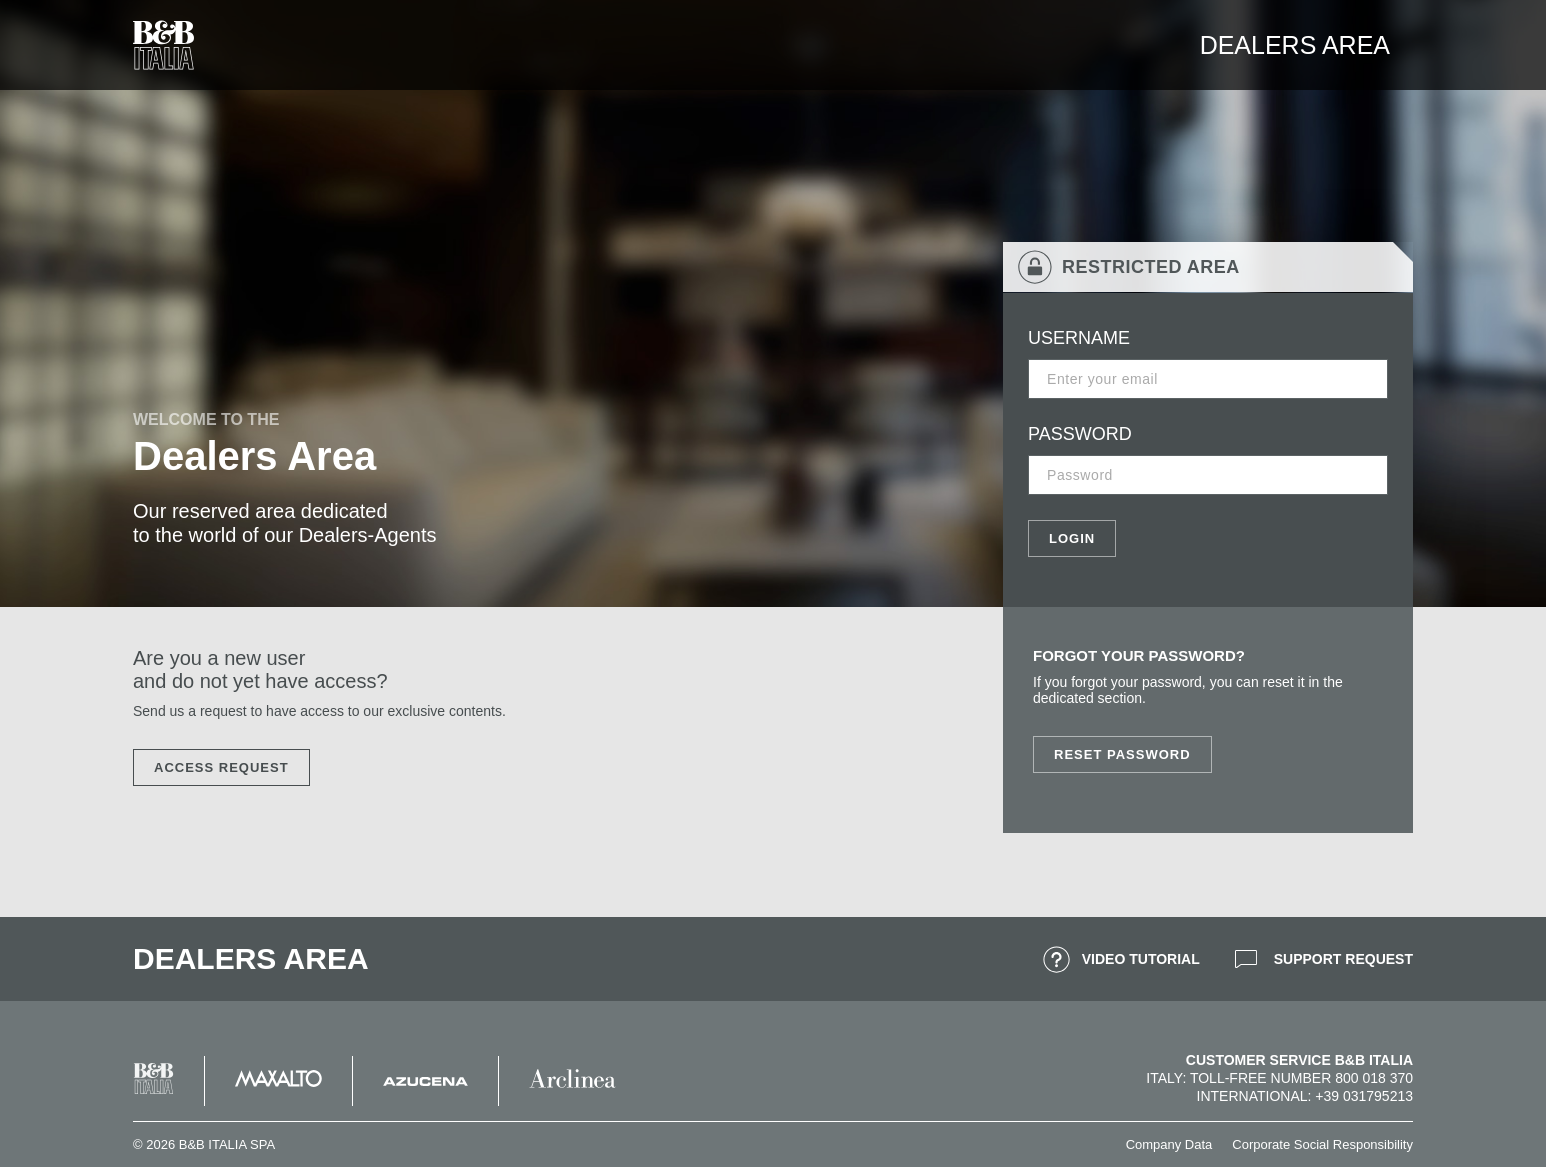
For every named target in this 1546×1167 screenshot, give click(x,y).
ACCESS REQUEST (221, 767)
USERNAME (1079, 338)
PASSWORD (1080, 434)
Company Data (1169, 1144)
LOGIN (1072, 538)
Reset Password (1122, 754)
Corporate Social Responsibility (1322, 1144)
